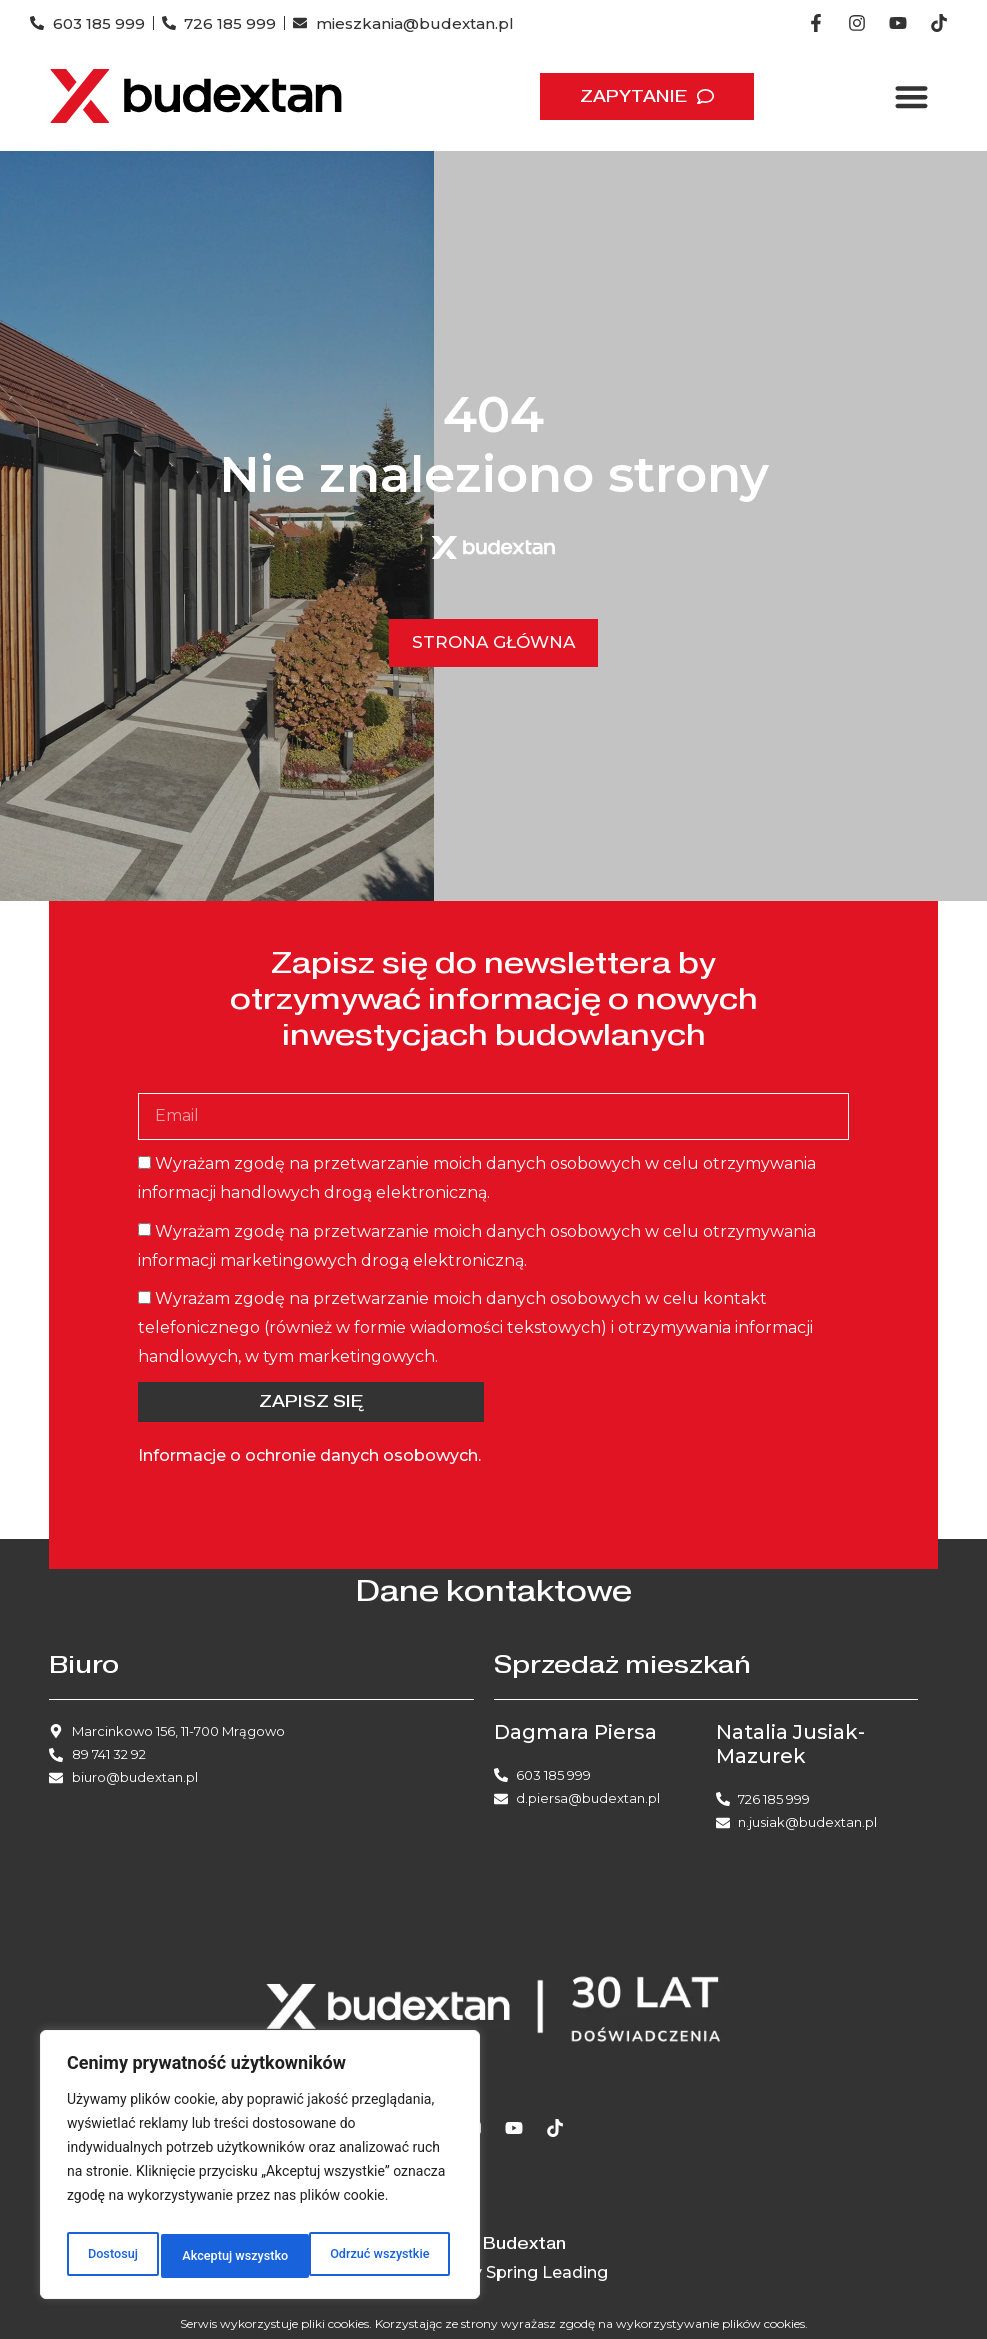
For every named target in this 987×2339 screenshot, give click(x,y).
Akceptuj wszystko (379, 2256)
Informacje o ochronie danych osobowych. (309, 1455)
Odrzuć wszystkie (229, 2256)
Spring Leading (547, 2272)
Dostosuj (109, 2256)
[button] (911, 96)
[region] (260, 2170)
